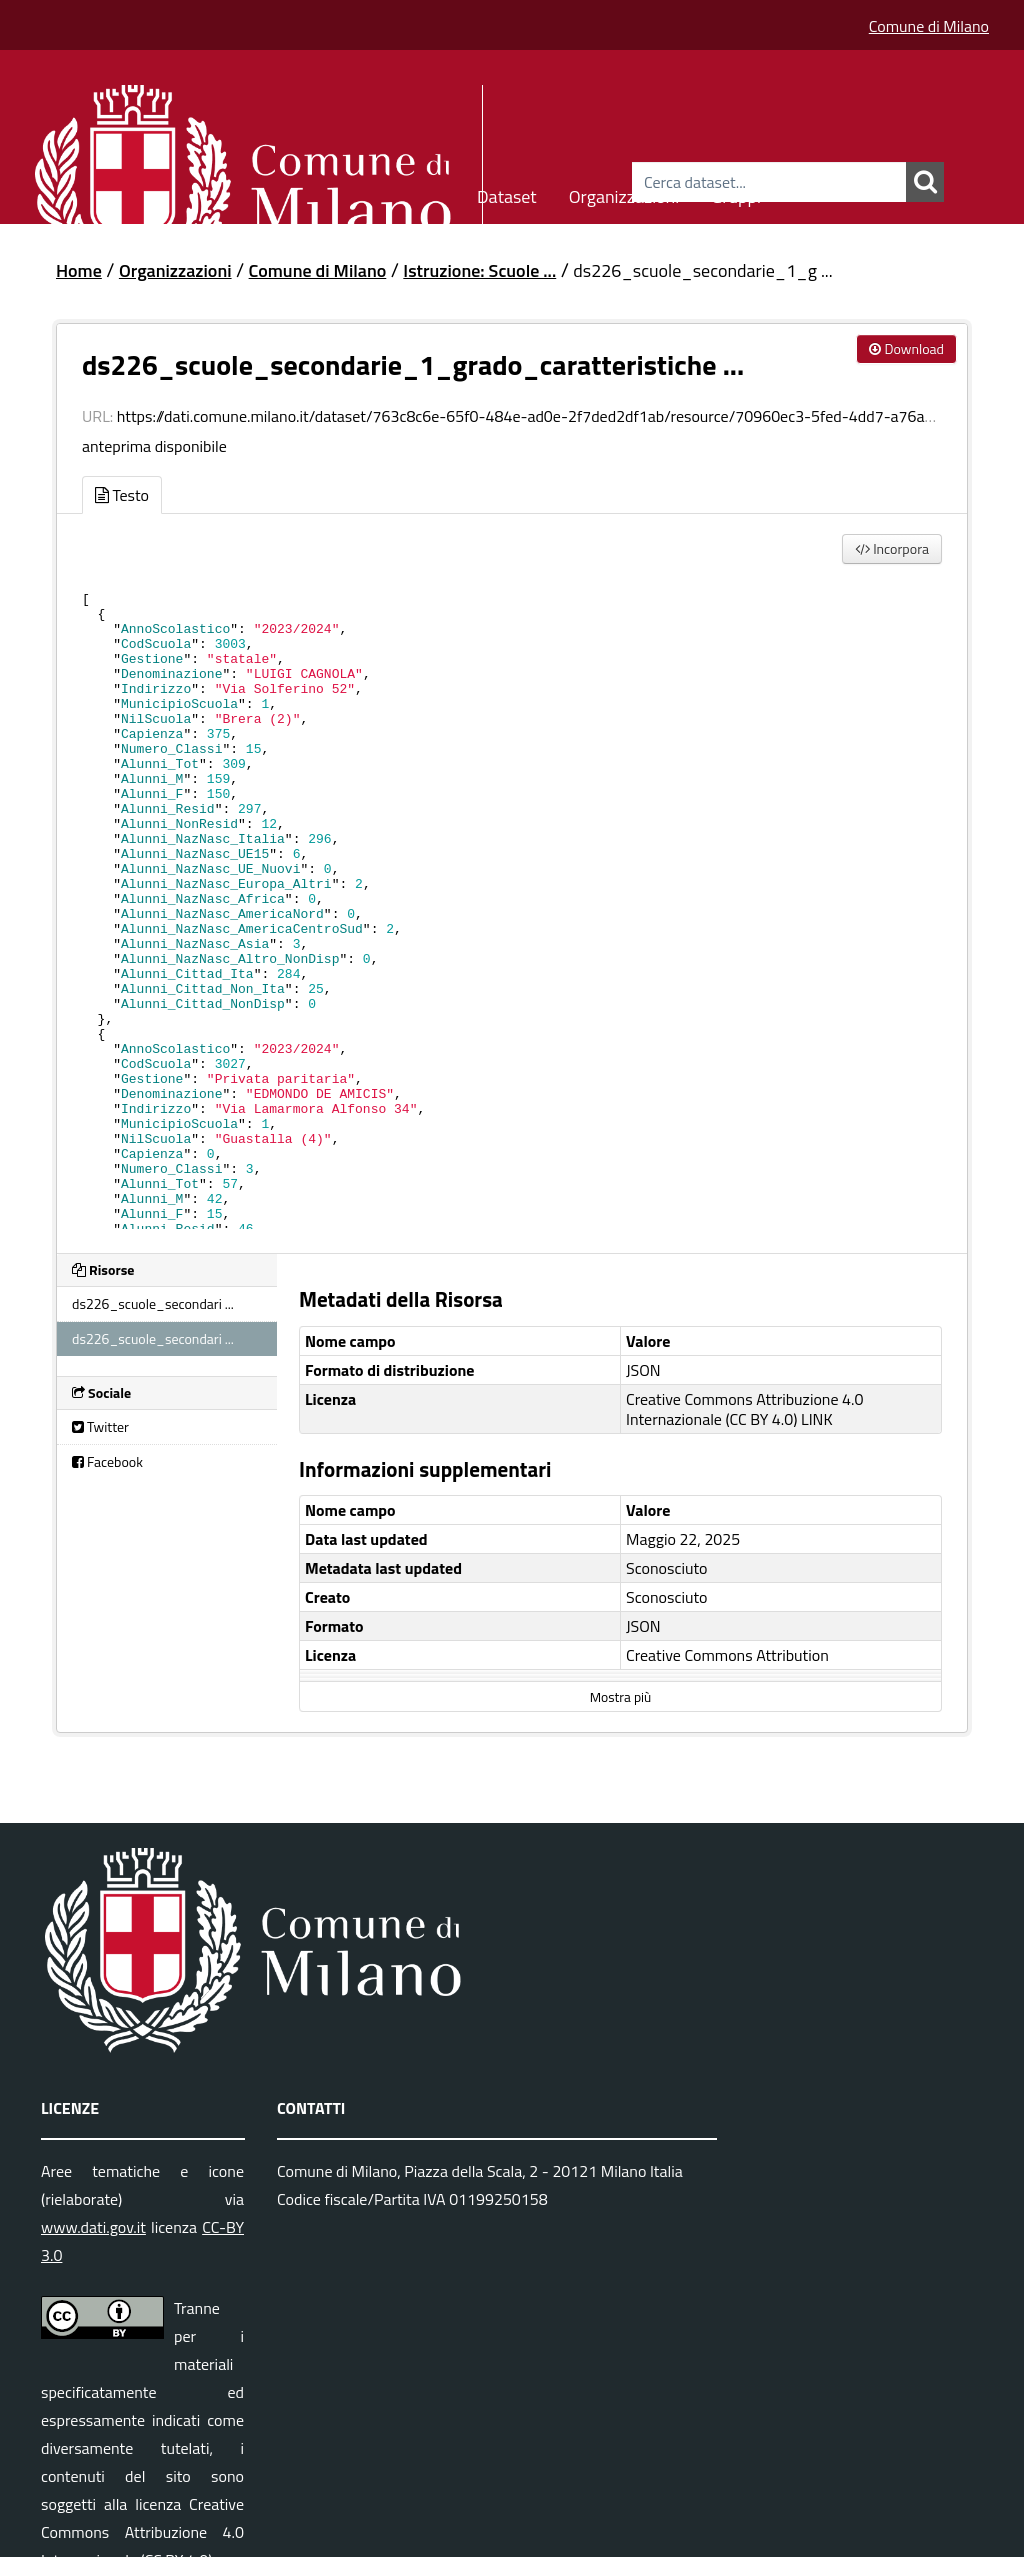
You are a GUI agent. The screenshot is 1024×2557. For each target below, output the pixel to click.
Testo (122, 495)
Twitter (100, 1426)
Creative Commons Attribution (727, 1655)
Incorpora (892, 548)
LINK (817, 1419)
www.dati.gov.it (93, 2227)
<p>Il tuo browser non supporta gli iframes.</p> (512, 904)
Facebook (107, 1461)
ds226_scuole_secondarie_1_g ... (702, 270)
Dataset (507, 193)
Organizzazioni (624, 193)
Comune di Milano (929, 26)
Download (906, 348)
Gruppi (736, 193)
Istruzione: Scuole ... (479, 270)
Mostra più (620, 1697)
